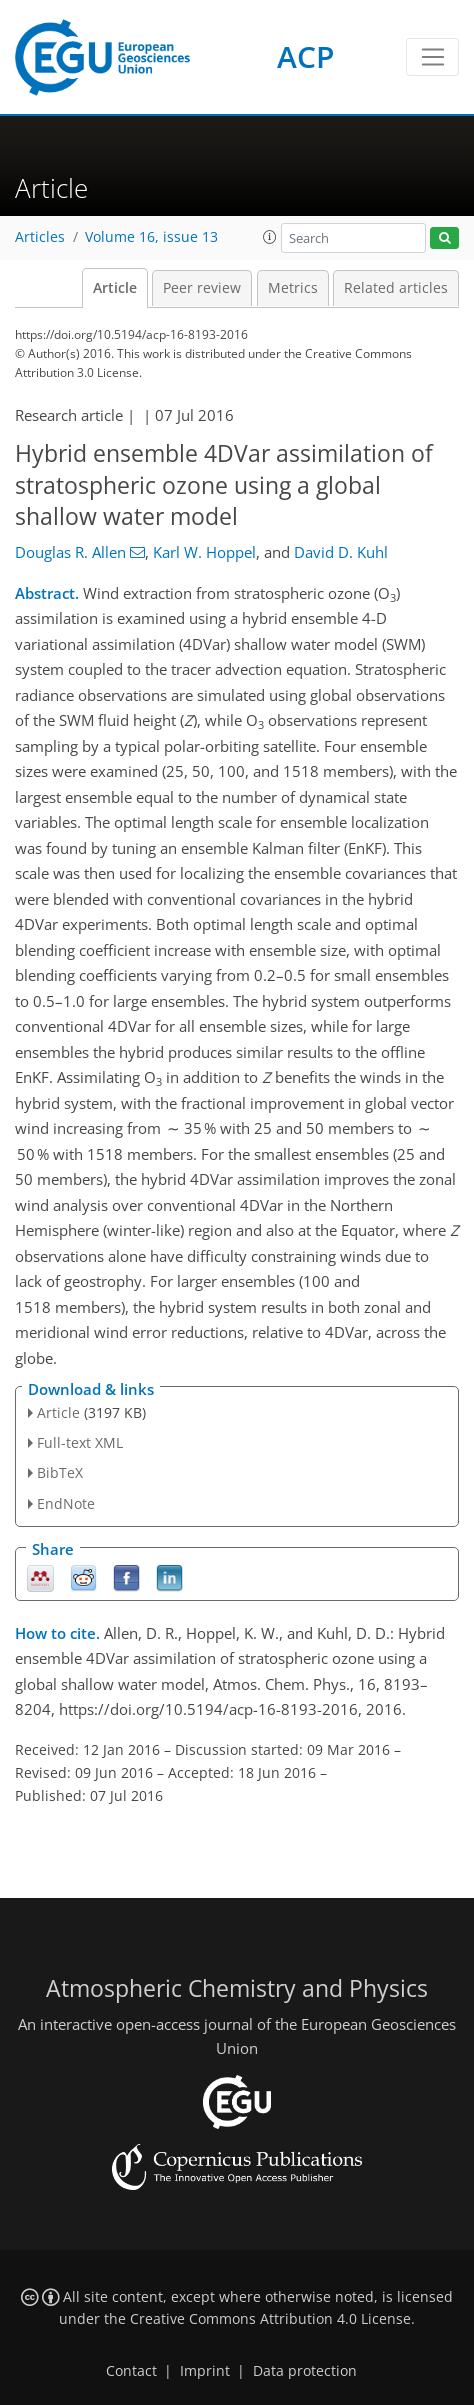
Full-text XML (80, 1442)
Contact (131, 2371)
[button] (270, 237)
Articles (40, 237)
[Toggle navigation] (432, 57)
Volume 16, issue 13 (151, 237)
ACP (305, 56)
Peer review (202, 288)
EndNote (66, 1503)
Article (115, 288)
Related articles (396, 288)
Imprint (205, 2371)
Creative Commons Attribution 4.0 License (270, 2319)
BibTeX (60, 1472)
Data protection (305, 2371)
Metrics (293, 288)
